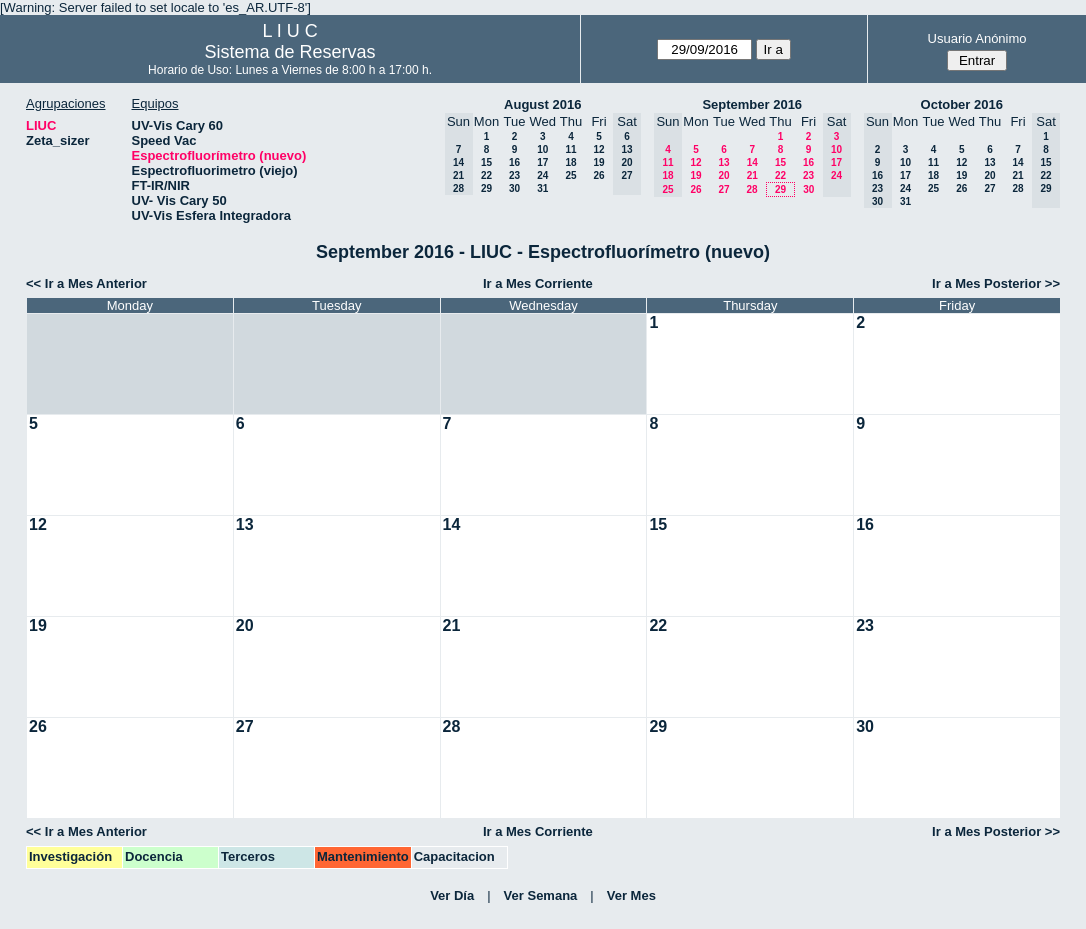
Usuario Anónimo (977, 38)
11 (570, 149)
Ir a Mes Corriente (538, 283)
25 (570, 175)
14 (752, 162)
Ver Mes (631, 895)
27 (723, 189)
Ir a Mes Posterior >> (996, 283)
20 (723, 175)
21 (752, 175)
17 (542, 162)
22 (486, 175)
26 (598, 175)
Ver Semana (541, 895)
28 (751, 189)
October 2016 (962, 104)
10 (542, 149)
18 (570, 162)
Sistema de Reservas (290, 52)
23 (514, 175)
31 (542, 188)
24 (542, 175)
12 (598, 149)
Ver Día (452, 895)
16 (514, 162)
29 (486, 188)
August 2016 (542, 104)
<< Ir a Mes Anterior (86, 283)
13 (723, 162)
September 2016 (752, 104)
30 (514, 188)
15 (486, 162)
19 (598, 162)
